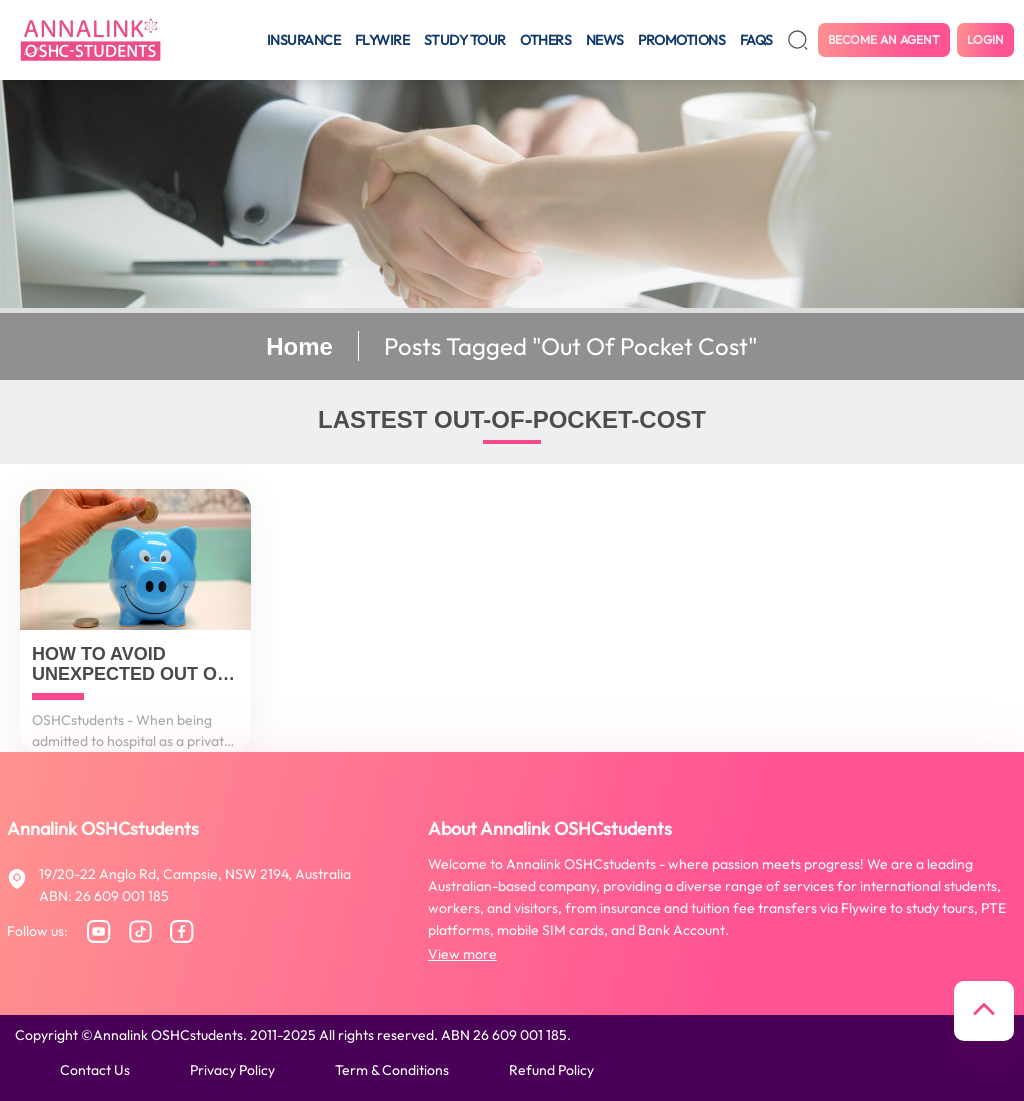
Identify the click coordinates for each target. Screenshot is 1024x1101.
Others (545, 40)
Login (985, 39)
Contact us (95, 1070)
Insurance (304, 40)
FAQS (756, 40)
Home (299, 346)
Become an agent (884, 39)
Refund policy (551, 1070)
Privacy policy (232, 1070)
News (605, 40)
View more (462, 954)
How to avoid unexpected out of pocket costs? (130, 665)
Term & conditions (392, 1070)
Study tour (465, 40)
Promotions (681, 40)
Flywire (382, 40)
